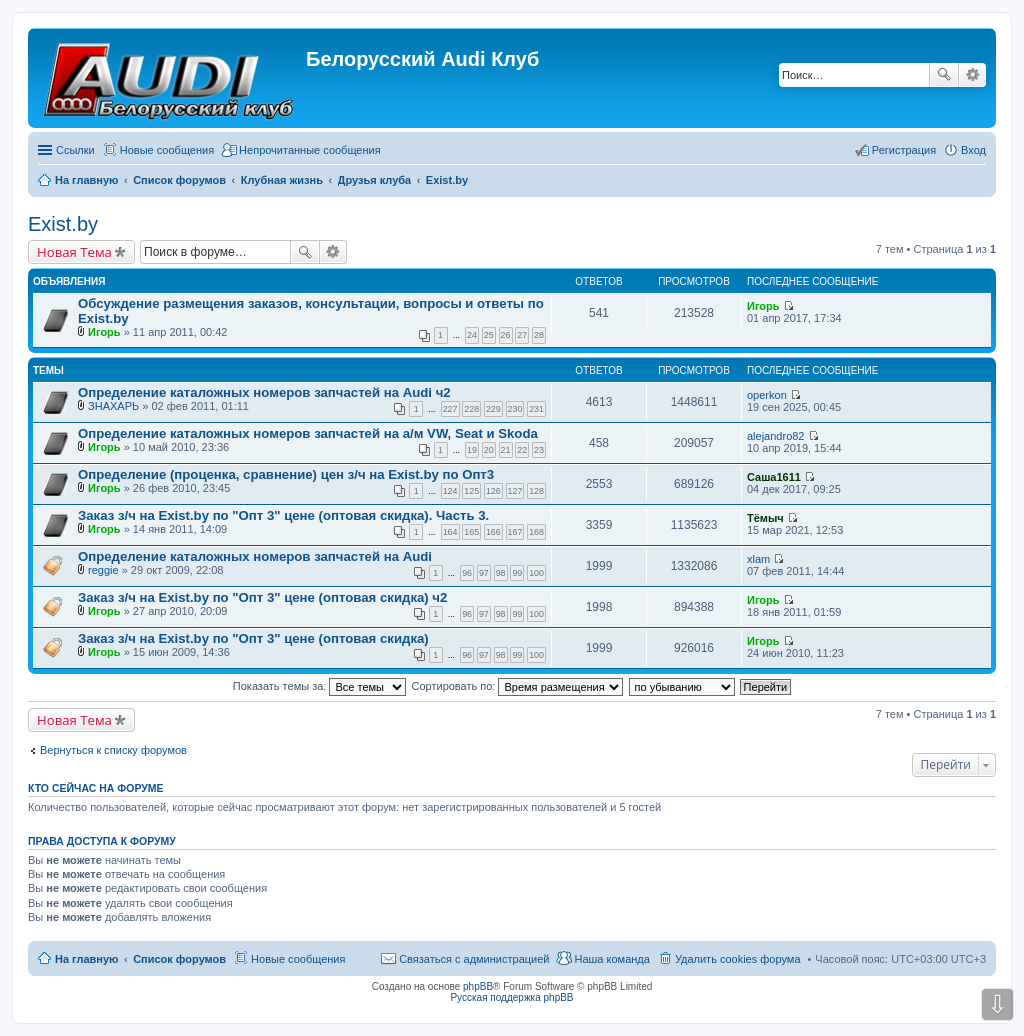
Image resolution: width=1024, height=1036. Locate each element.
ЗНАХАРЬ (113, 406)
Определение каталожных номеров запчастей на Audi (255, 556)
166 (493, 532)
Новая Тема (74, 252)
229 (493, 409)
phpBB (478, 986)
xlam (758, 559)
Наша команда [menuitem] (611, 959)
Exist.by (63, 224)
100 (536, 573)
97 (484, 573)
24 (472, 335)
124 (450, 491)
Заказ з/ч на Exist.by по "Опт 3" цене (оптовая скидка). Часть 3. (283, 515)
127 (515, 491)
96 (467, 573)
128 (536, 491)
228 (471, 409)
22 (522, 450)
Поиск (944, 75)
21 (506, 450)
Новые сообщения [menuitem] (167, 150)
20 (489, 450)
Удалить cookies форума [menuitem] (738, 959)
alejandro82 (776, 436)
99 (517, 573)
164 (450, 532)
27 (522, 335)
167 (515, 532)
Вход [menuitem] (973, 150)
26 (506, 335)
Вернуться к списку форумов (113, 750)
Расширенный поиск (972, 75)
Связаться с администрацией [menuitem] (474, 959)
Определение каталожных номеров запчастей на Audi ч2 (264, 392)
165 (471, 532)
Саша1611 (774, 477)
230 (515, 409)
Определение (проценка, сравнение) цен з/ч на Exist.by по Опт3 (286, 474)
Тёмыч (765, 518)
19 (472, 450)
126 (493, 491)
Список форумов (179, 959)
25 (489, 335)
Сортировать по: (518, 686)
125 (471, 491)
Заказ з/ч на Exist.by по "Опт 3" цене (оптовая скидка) (253, 638)
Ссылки (75, 150)
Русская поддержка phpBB (511, 997)
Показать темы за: (320, 686)
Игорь (104, 332)
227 (450, 409)
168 (536, 532)
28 (539, 335)
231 (536, 409)
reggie (103, 570)
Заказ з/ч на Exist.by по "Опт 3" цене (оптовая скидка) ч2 (262, 597)
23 (539, 450)
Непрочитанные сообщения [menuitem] (310, 150)
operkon (767, 395)
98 (501, 573)
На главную (86, 959)
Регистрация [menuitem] (904, 150)
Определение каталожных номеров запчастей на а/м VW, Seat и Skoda (308, 433)
